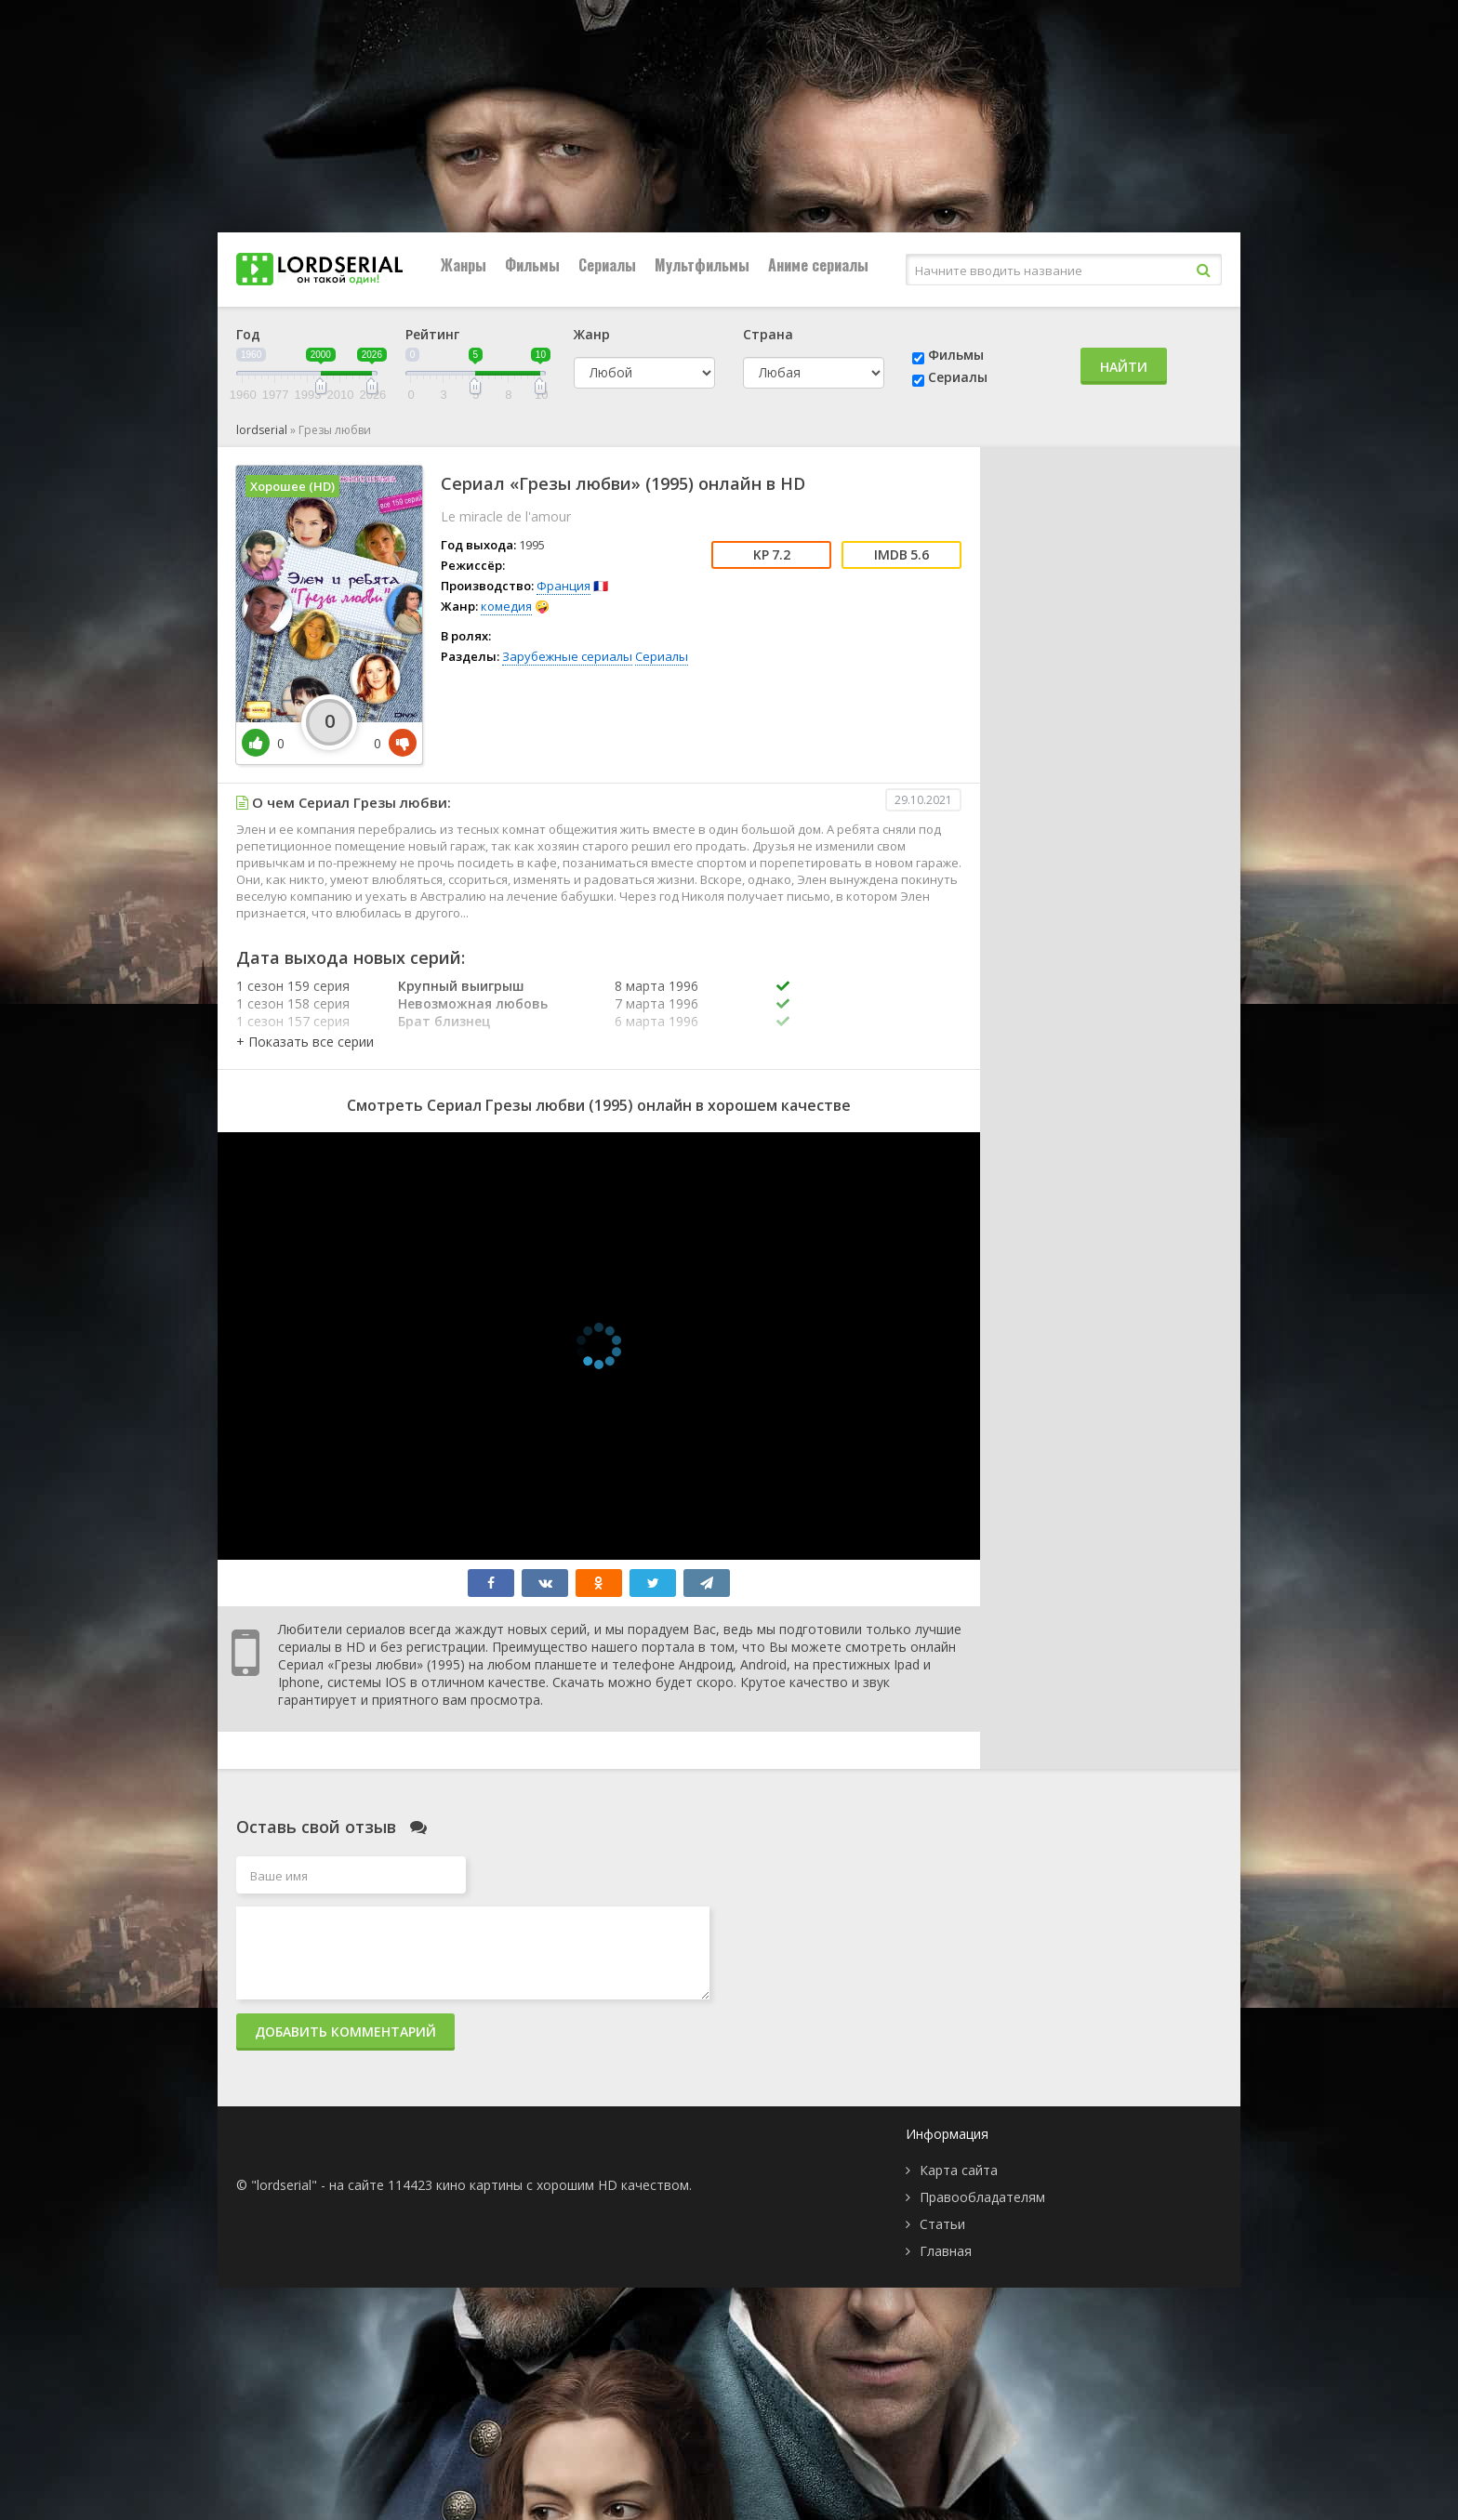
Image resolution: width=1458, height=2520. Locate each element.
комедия (506, 606)
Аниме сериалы (818, 265)
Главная (946, 2251)
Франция (563, 585)
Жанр (592, 334)
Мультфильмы (702, 265)
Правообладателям (982, 2197)
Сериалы (607, 265)
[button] (305, 1041)
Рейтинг (432, 334)
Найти (1123, 367)
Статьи (942, 2224)
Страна (768, 334)
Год (248, 334)
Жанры (463, 265)
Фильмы (532, 265)
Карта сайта (959, 2170)
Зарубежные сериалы (567, 656)
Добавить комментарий (345, 2031)
